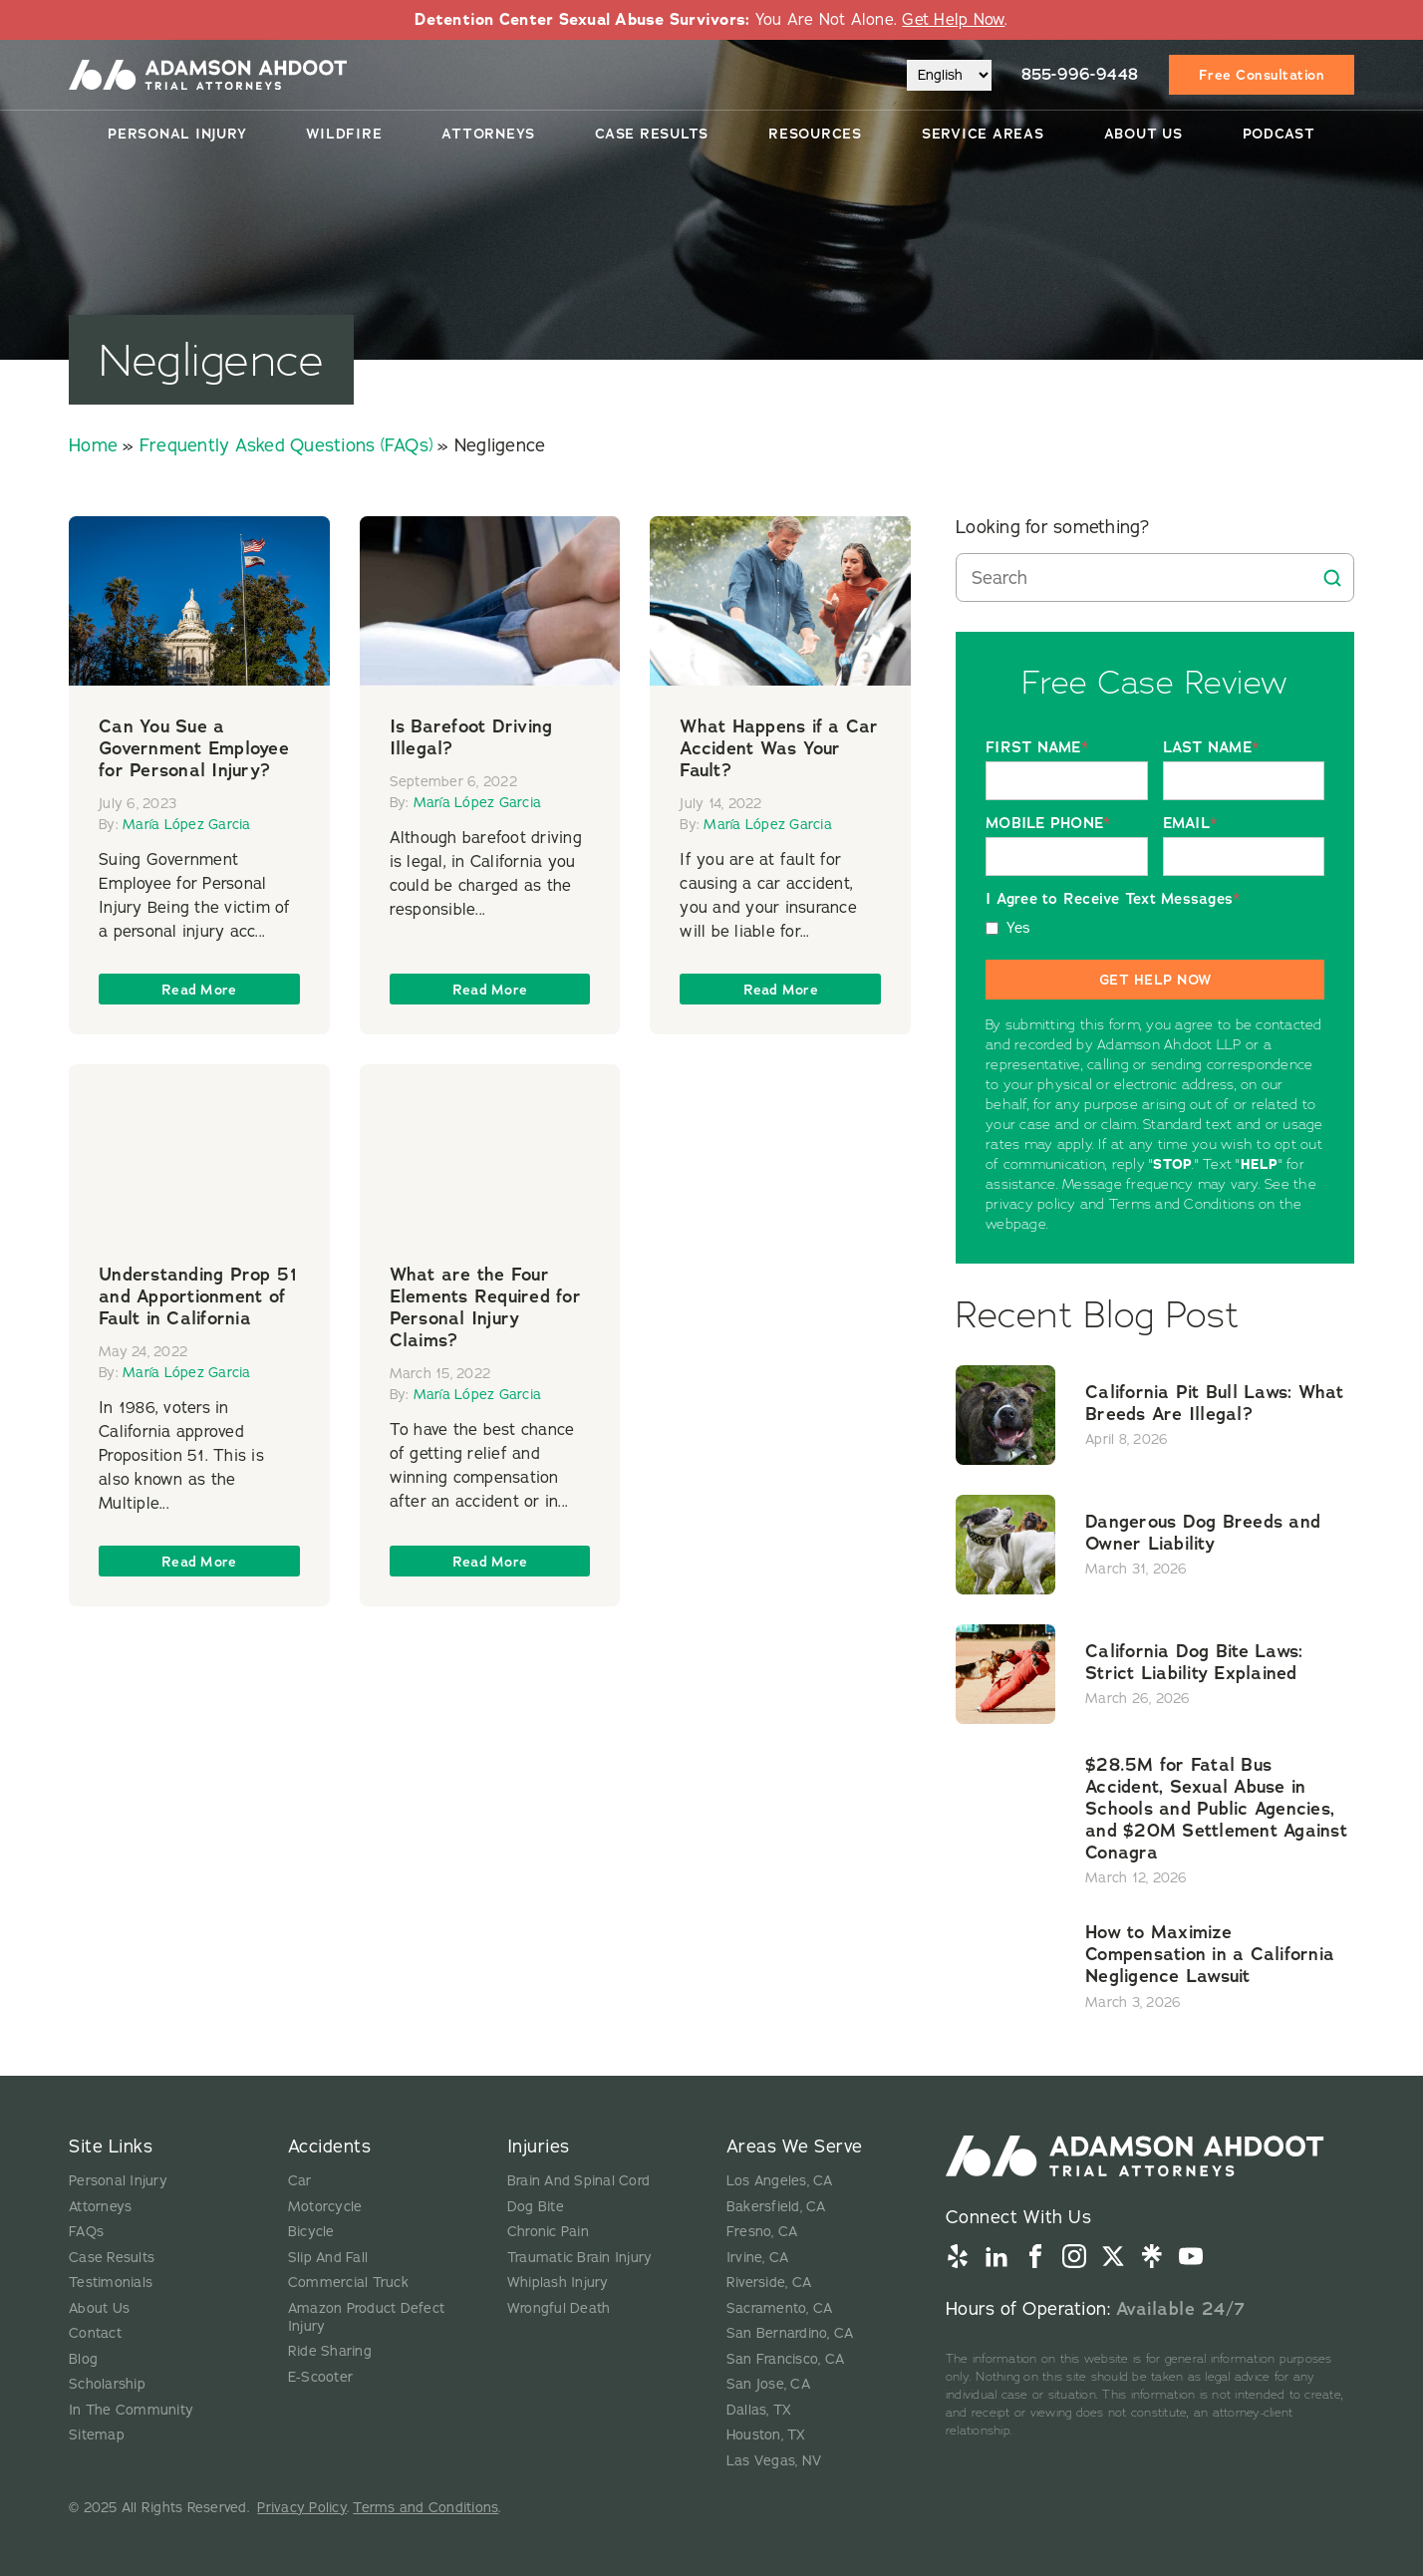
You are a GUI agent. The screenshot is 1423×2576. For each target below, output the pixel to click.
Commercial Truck (348, 2282)
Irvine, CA (757, 2257)
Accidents (330, 2146)
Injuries (538, 2146)
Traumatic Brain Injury (580, 2257)
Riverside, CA (768, 2282)
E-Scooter (320, 2377)
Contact (95, 2333)
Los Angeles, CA (779, 2180)
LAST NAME (1211, 747)
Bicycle (311, 2231)
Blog (83, 2359)
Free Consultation (1262, 75)
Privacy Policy (302, 2507)
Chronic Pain (548, 2231)
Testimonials (110, 2282)
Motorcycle (325, 2206)
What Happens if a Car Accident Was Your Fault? (779, 748)
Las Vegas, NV (773, 2460)
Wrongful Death (559, 2308)
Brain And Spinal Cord (578, 2180)
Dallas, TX (759, 2410)
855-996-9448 (1080, 74)
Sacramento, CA (779, 2308)
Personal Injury (177, 134)
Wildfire (344, 134)
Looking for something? (1053, 527)
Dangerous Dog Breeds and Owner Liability (1202, 1533)
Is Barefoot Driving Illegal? (471, 737)
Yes (1018, 928)
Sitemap (97, 2435)
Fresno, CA (762, 2231)
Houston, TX (766, 2435)
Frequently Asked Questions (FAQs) (286, 445)
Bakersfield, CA (776, 2206)
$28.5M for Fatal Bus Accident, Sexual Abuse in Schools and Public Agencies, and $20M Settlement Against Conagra (1216, 1808)
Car (300, 2180)
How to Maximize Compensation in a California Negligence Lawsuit (1209, 1954)
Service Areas (983, 134)
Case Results (652, 134)
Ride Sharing (330, 2351)
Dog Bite (535, 2206)
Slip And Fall (328, 2257)
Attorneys (488, 134)
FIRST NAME (1037, 747)
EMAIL (1190, 823)
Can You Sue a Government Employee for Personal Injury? (194, 748)
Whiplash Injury (558, 2282)
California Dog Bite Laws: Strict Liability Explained (1193, 1662)
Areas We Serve (794, 2146)
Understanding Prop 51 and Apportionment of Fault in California (198, 1296)
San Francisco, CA (785, 2359)
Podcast (1279, 134)
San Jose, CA (768, 2384)
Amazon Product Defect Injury (366, 2317)
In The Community (131, 2410)
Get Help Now (953, 20)
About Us (1143, 134)
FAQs (86, 2231)
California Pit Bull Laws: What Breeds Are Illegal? (1214, 1403)
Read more (198, 990)
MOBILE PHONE (1048, 823)
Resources (815, 134)
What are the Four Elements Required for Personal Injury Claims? (485, 1307)
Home (93, 445)
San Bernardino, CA (790, 2333)
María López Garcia (187, 824)
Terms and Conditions (425, 2507)
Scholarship (107, 2384)
